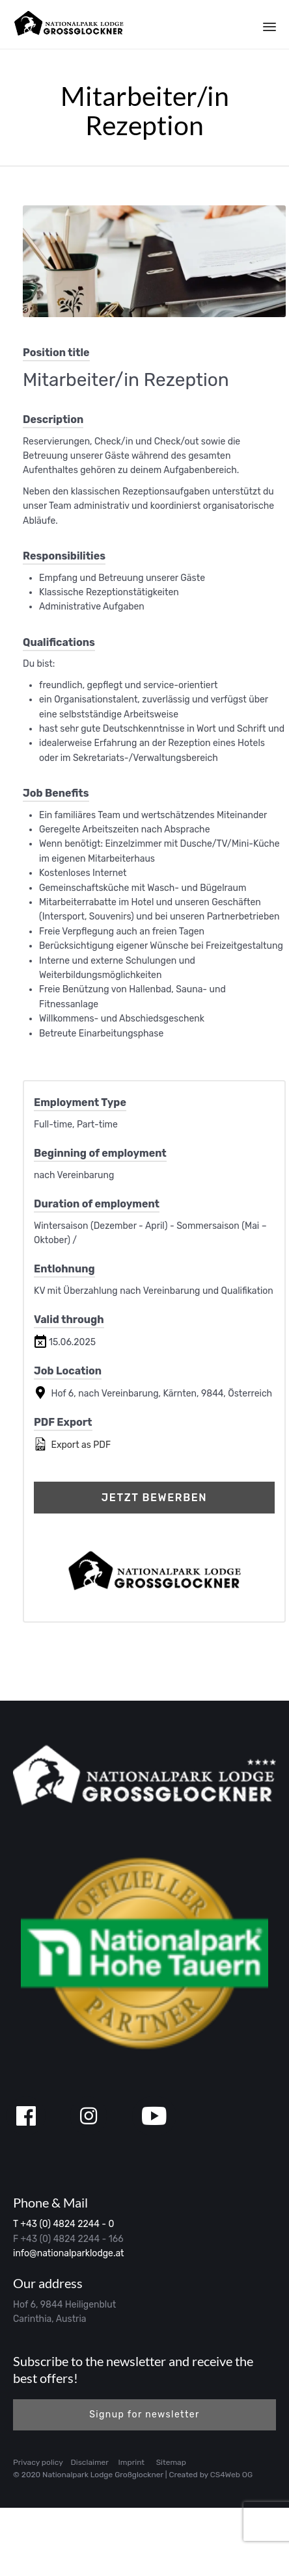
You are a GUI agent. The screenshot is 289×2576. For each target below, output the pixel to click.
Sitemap (171, 2462)
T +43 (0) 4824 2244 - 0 (63, 2224)
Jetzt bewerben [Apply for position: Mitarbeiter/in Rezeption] (154, 1497)
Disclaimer (90, 2462)
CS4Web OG (231, 2474)
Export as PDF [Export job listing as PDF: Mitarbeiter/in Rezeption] (72, 1443)
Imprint (131, 2462)
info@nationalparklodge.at (68, 2253)
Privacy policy (38, 2462)
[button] (144, 2414)
